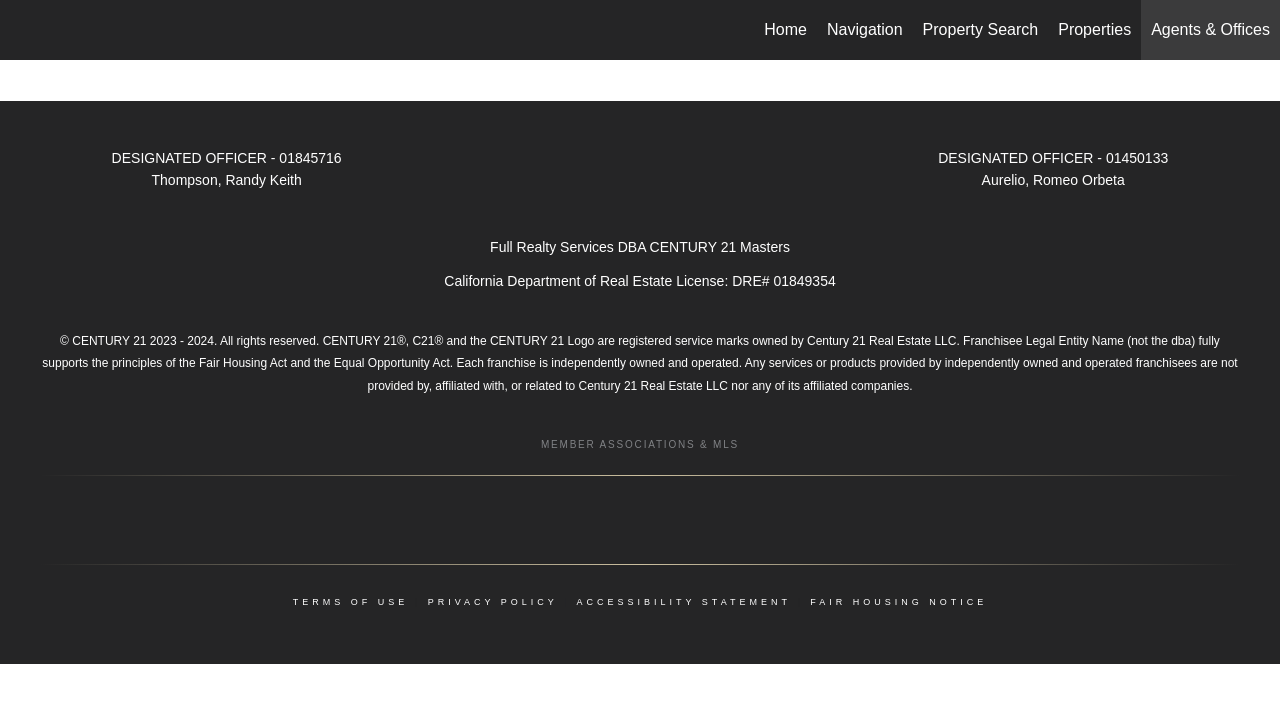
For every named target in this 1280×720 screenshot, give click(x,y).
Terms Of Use (351, 602)
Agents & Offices (1210, 29)
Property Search (981, 29)
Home (785, 29)
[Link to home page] (25, 30)
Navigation (865, 29)
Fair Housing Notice (898, 602)
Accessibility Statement (684, 602)
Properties (1094, 29)
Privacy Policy (493, 602)
